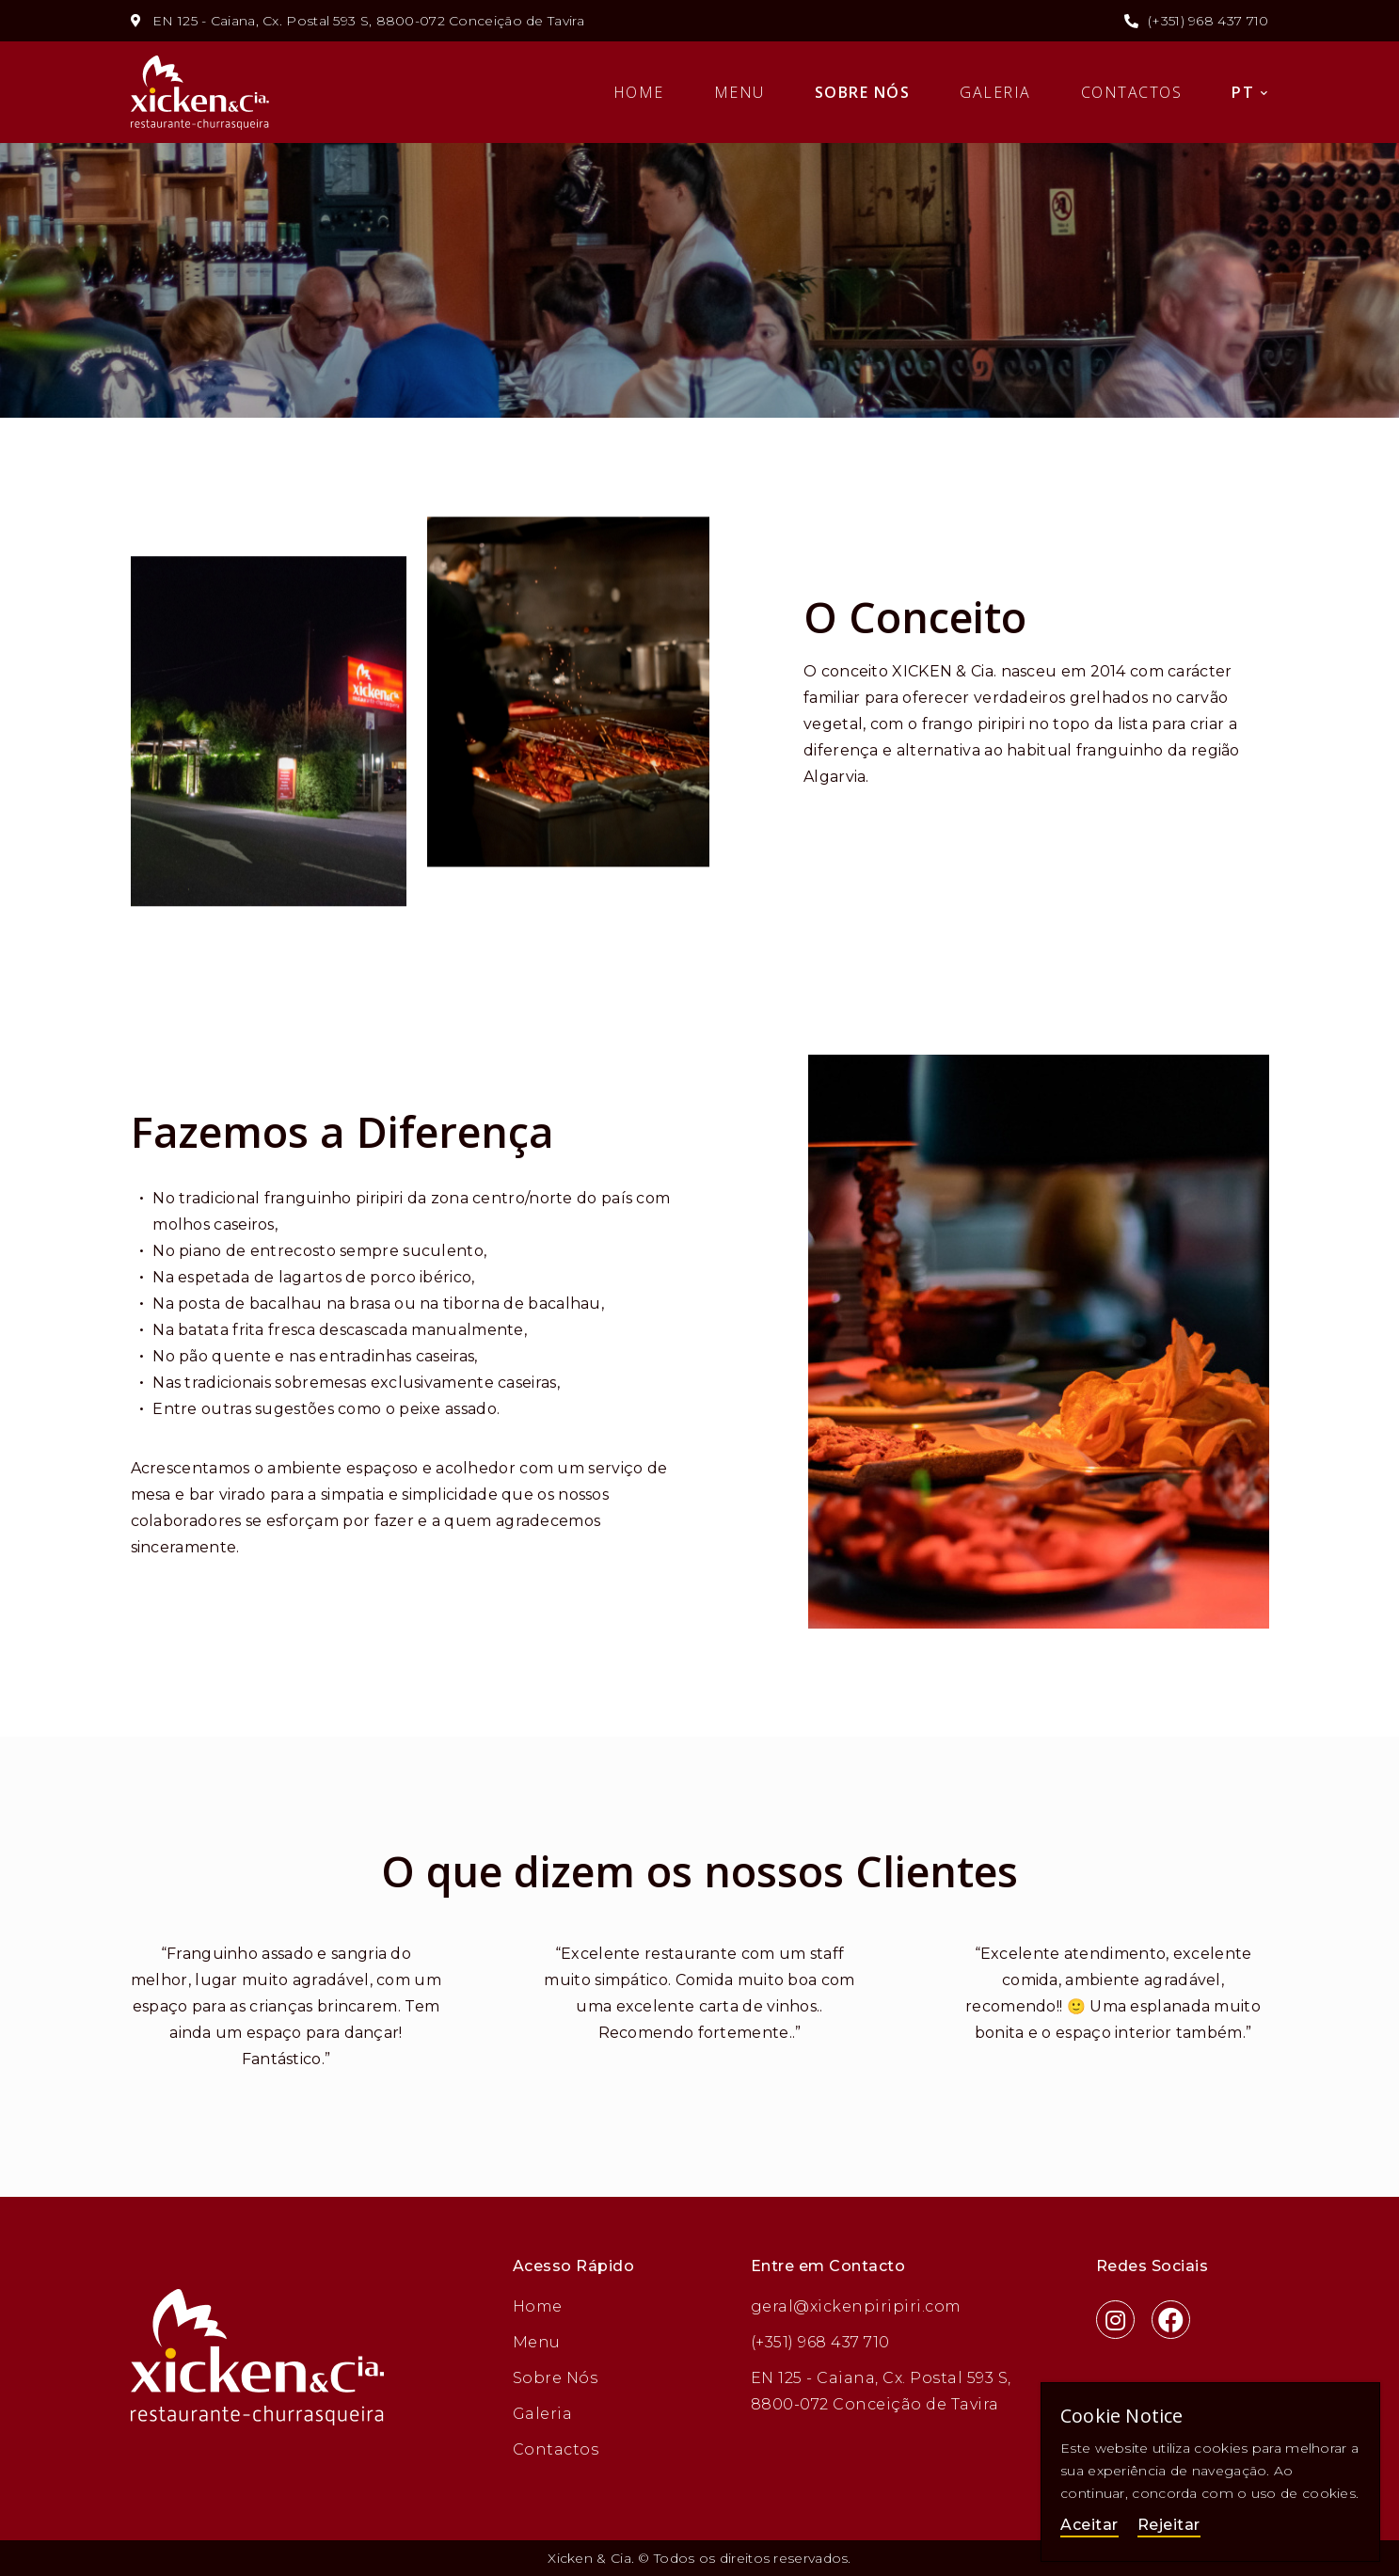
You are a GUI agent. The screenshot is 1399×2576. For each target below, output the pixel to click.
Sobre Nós (863, 92)
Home (638, 92)
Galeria (995, 92)
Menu (739, 92)
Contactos (1132, 92)
